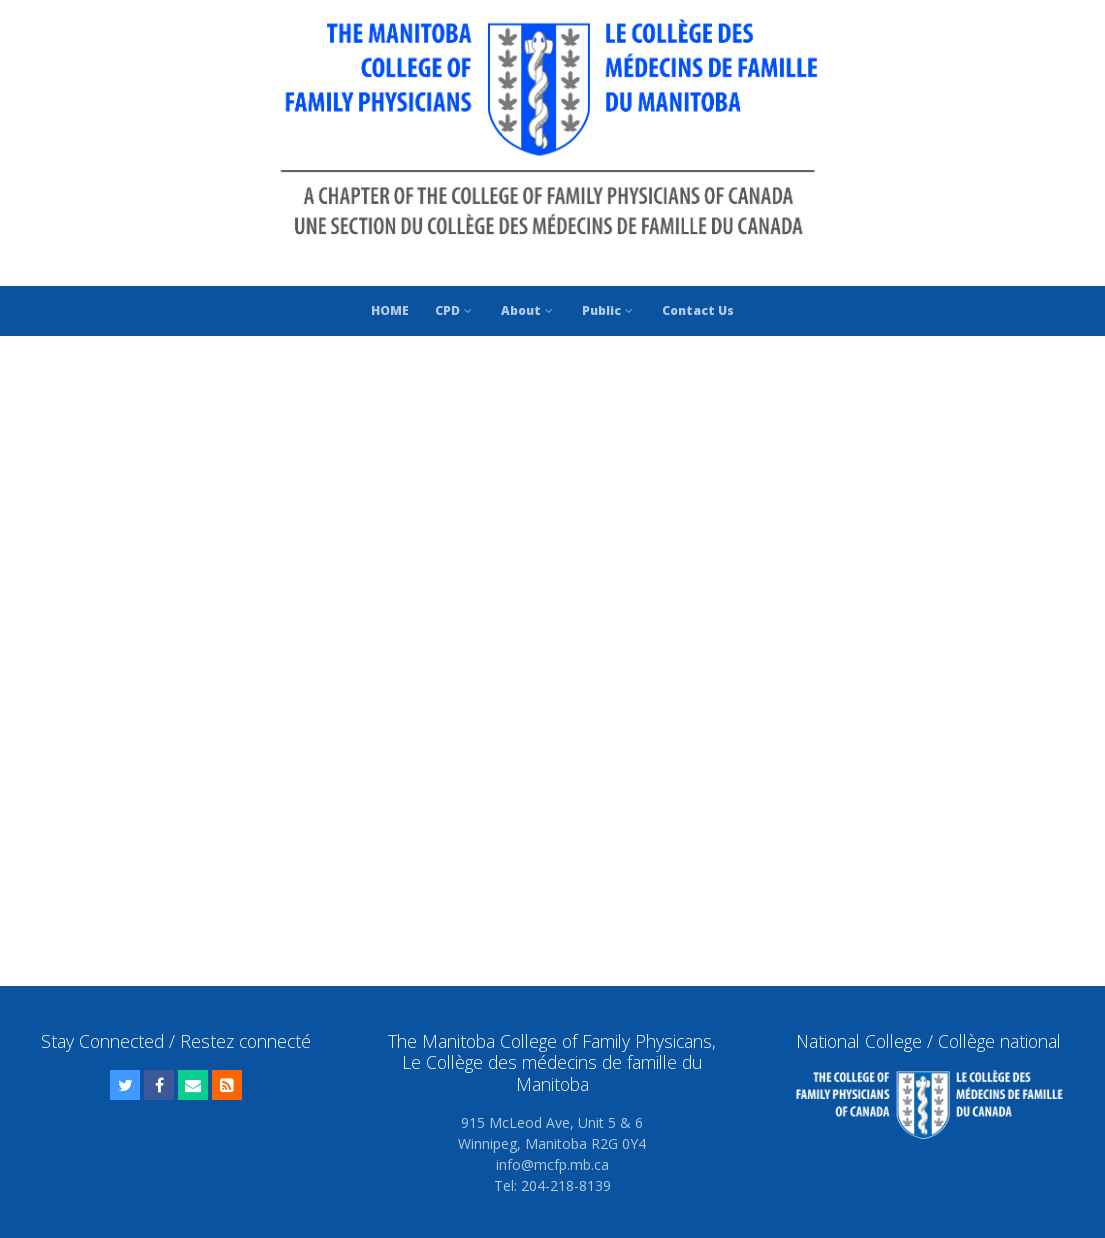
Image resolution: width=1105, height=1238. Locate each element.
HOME (390, 310)
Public (609, 310)
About (528, 310)
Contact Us (698, 310)
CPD (455, 310)
